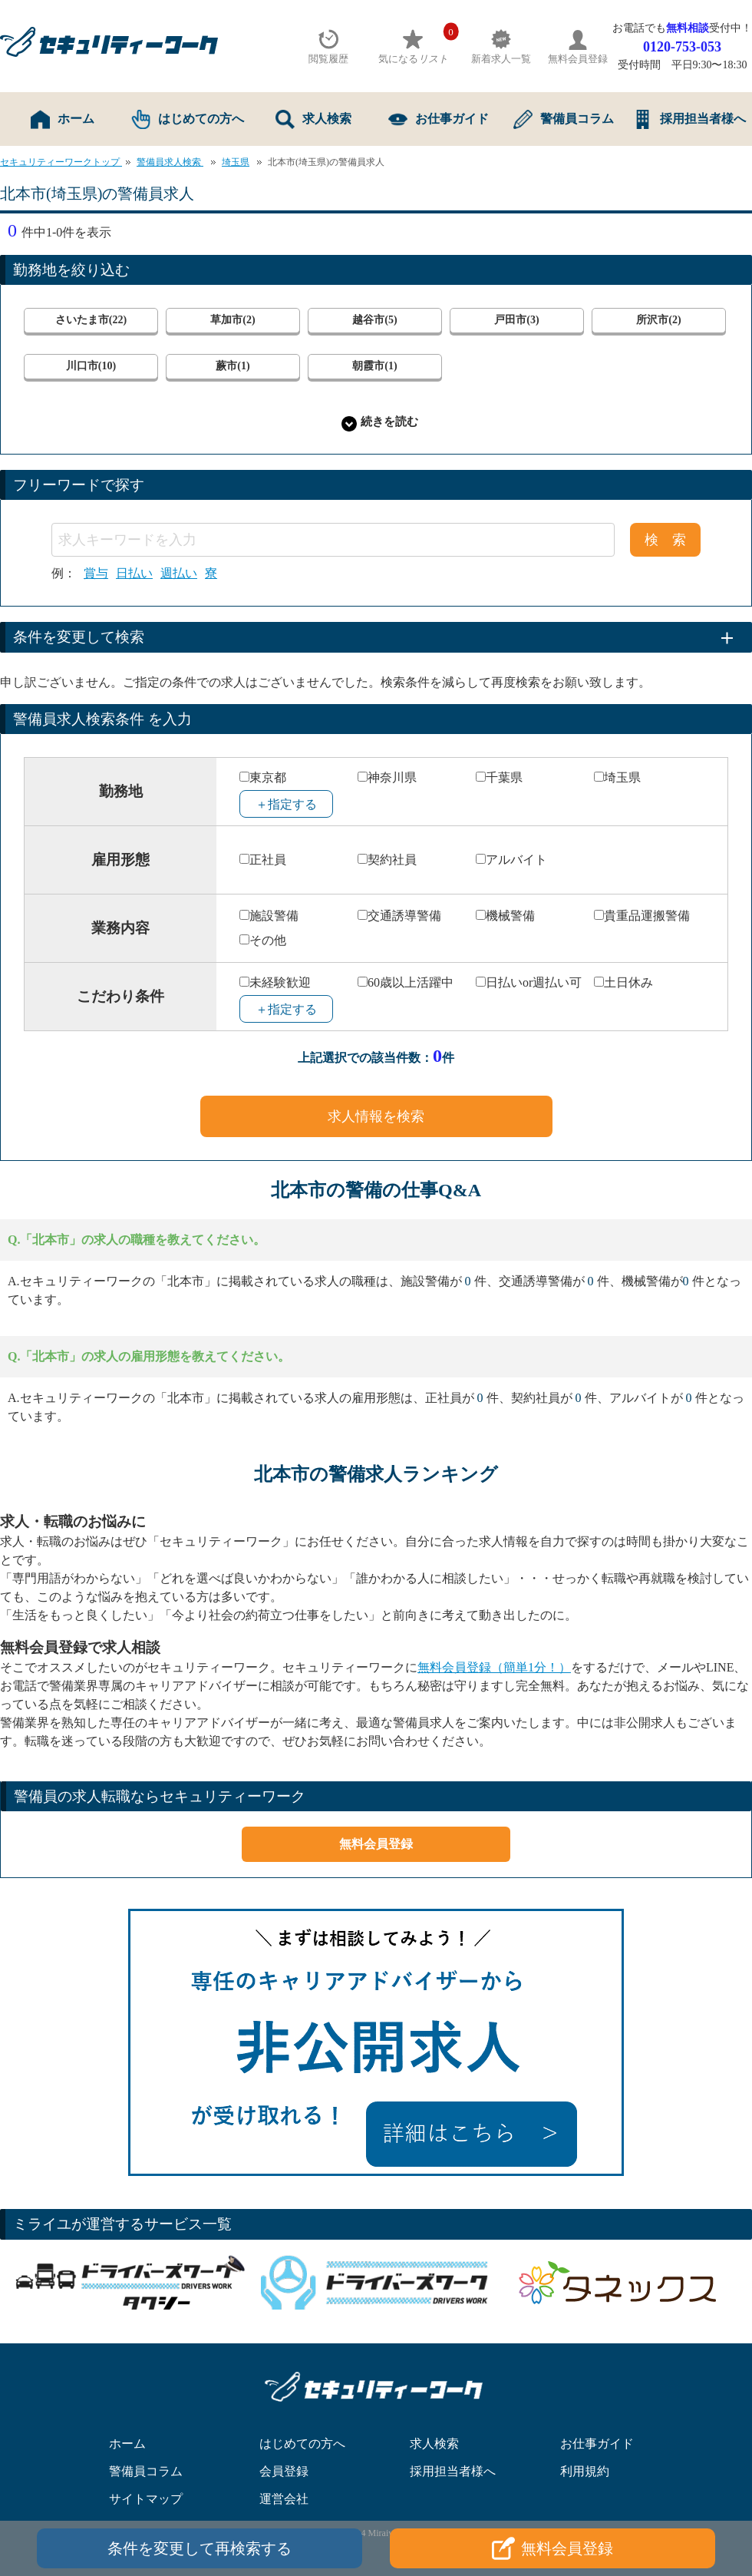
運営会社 (283, 2498)
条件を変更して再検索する (199, 2548)
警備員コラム (563, 119)
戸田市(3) (516, 320)
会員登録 (283, 2471)
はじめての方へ (187, 119)
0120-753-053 (682, 47)
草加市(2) (232, 320)
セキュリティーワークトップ (61, 162)
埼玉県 (235, 162)
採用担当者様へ (689, 119)
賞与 (96, 573)
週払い (178, 573)
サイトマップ (146, 2498)
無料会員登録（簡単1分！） (494, 1667)
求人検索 (313, 119)
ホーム (62, 119)
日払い (134, 573)
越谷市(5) (374, 320)
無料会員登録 (376, 1843)
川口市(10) (91, 366)
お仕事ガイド (438, 119)
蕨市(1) (232, 366)
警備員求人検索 (170, 162)
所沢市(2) (658, 320)
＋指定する (286, 804)
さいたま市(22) (91, 320)
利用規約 (584, 2471)
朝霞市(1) (374, 366)
